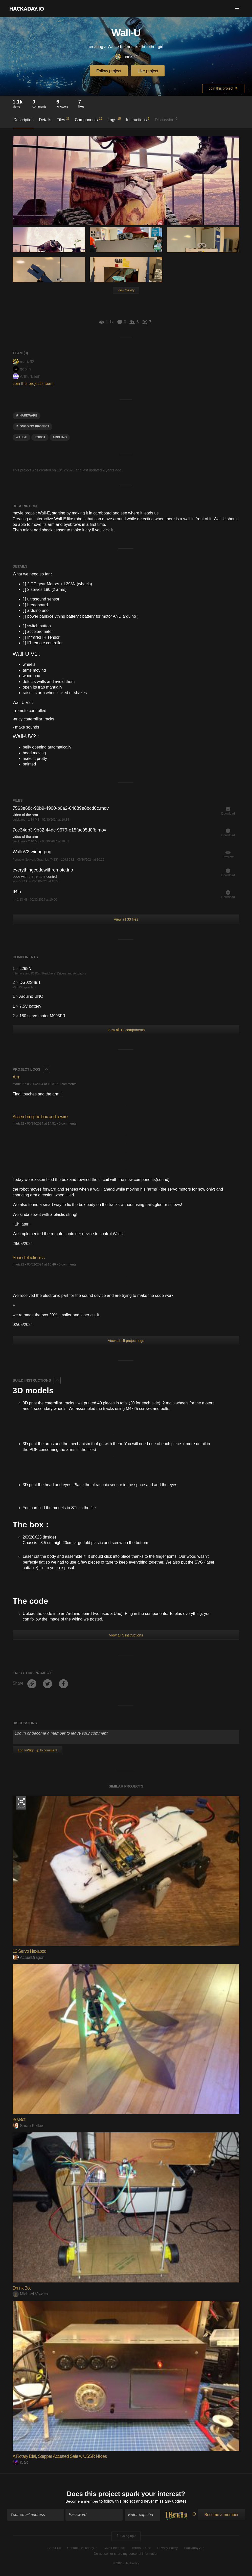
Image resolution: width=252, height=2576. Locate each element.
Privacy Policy (167, 2548)
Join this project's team (33, 383)
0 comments (67, 1084)
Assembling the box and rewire (40, 1116)
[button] (237, 8)
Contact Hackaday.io (82, 2548)
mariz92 (126, 57)
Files (63, 119)
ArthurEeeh (26, 376)
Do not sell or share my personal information (126, 2554)
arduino (60, 437)
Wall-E (21, 437)
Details (45, 120)
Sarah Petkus (28, 2126)
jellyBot (19, 2119)
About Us (54, 2548)
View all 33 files (126, 919)
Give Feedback (114, 2548)
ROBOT (39, 437)
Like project (148, 71)
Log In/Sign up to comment (37, 1750)
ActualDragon (28, 1957)
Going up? (126, 2536)
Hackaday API (194, 2548)
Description (23, 120)
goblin (22, 369)
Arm (16, 1076)
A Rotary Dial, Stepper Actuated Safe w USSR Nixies (60, 2456)
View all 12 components (126, 1030)
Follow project (108, 71)
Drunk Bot (22, 2288)
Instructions (138, 119)
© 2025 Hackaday (126, 2564)
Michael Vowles (30, 2294)
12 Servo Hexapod (29, 1951)
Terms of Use (141, 2548)
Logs (114, 119)
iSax (20, 2462)
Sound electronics (28, 1257)
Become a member (82, 2501)
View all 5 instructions (126, 1635)
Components (88, 119)
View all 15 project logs (126, 1341)
